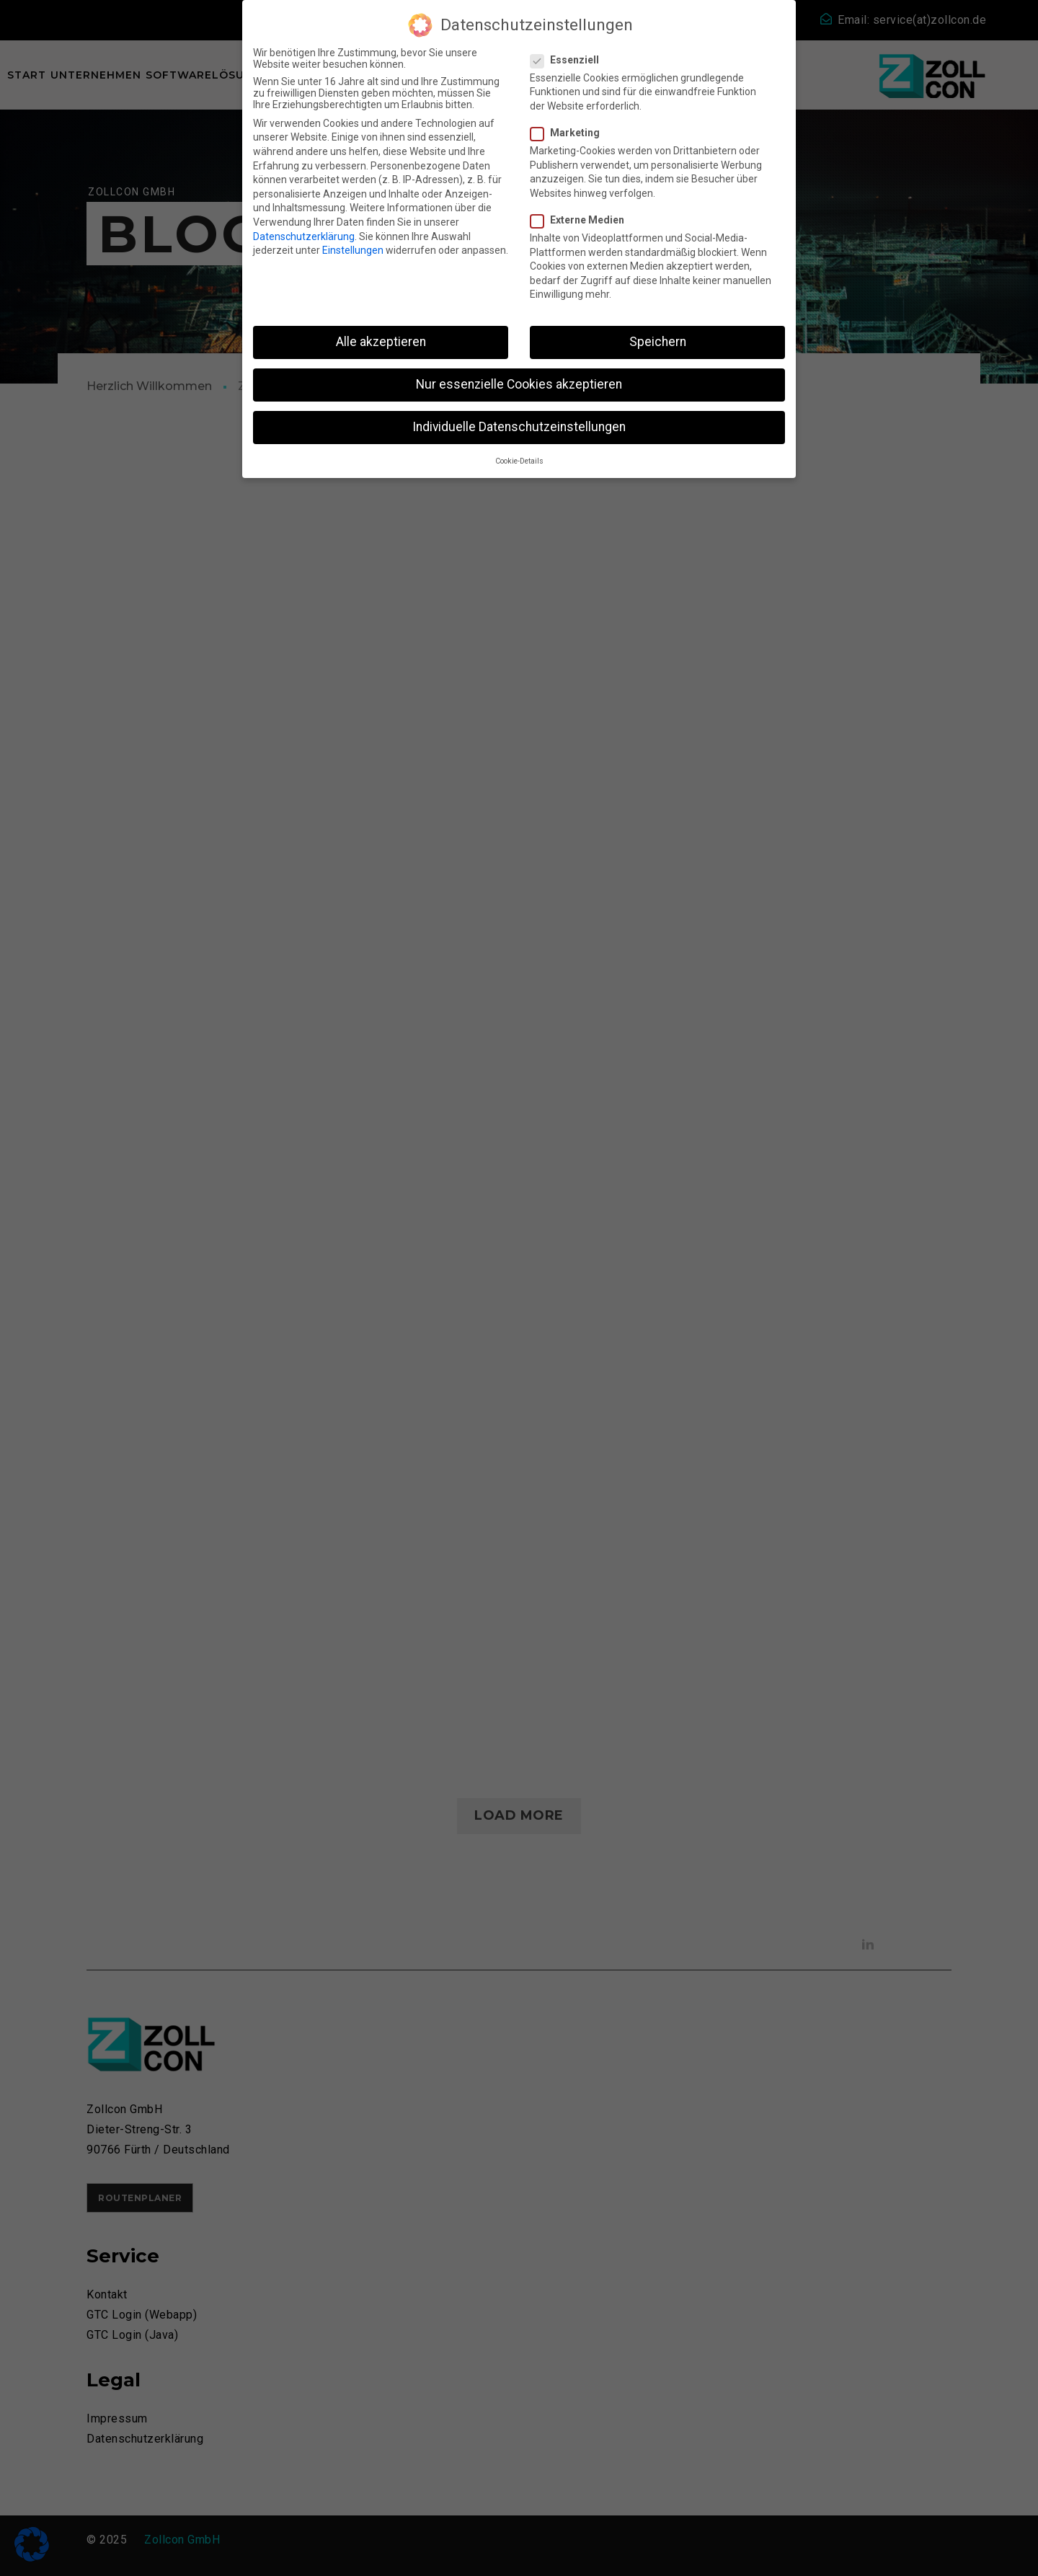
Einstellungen (352, 250)
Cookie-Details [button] (519, 461)
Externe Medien (582, 220)
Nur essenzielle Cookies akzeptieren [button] (519, 384)
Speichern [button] (657, 342)
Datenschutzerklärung (304, 236)
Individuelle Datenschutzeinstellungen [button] (519, 427)
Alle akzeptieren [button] (381, 342)
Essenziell (569, 60)
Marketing (569, 132)
